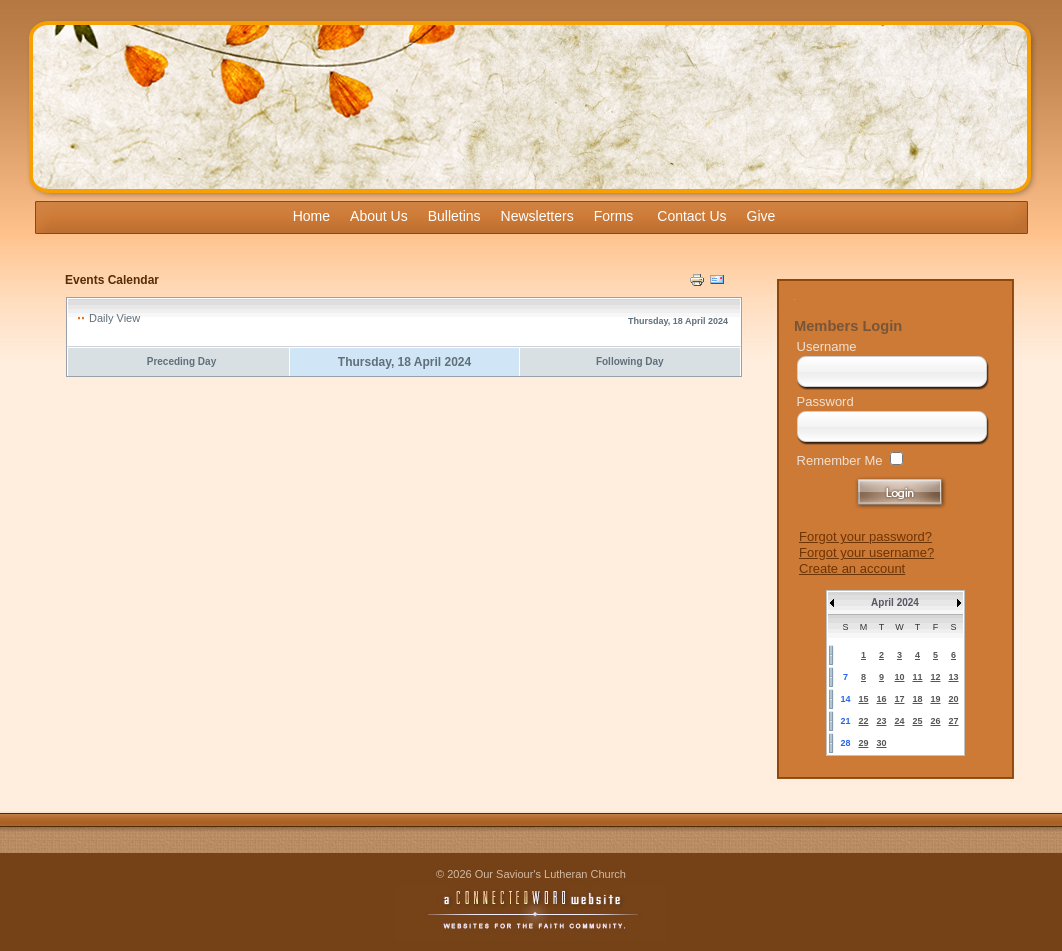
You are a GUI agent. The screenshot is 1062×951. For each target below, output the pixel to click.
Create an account (852, 568)
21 (845, 721)
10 (899, 677)
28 (845, 743)
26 (935, 721)
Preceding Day (181, 361)
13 (953, 677)
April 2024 (895, 602)
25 (917, 721)
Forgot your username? (866, 552)
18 (917, 699)
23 (881, 721)
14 (845, 699)
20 (953, 699)
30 (881, 743)
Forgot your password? (865, 536)
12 (935, 677)
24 (899, 721)
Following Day (630, 361)
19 (935, 699)
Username (827, 346)
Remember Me (840, 460)
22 (863, 721)
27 (953, 721)
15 (863, 699)
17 (899, 699)
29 (863, 743)
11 (917, 677)
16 (881, 699)
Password (825, 401)
